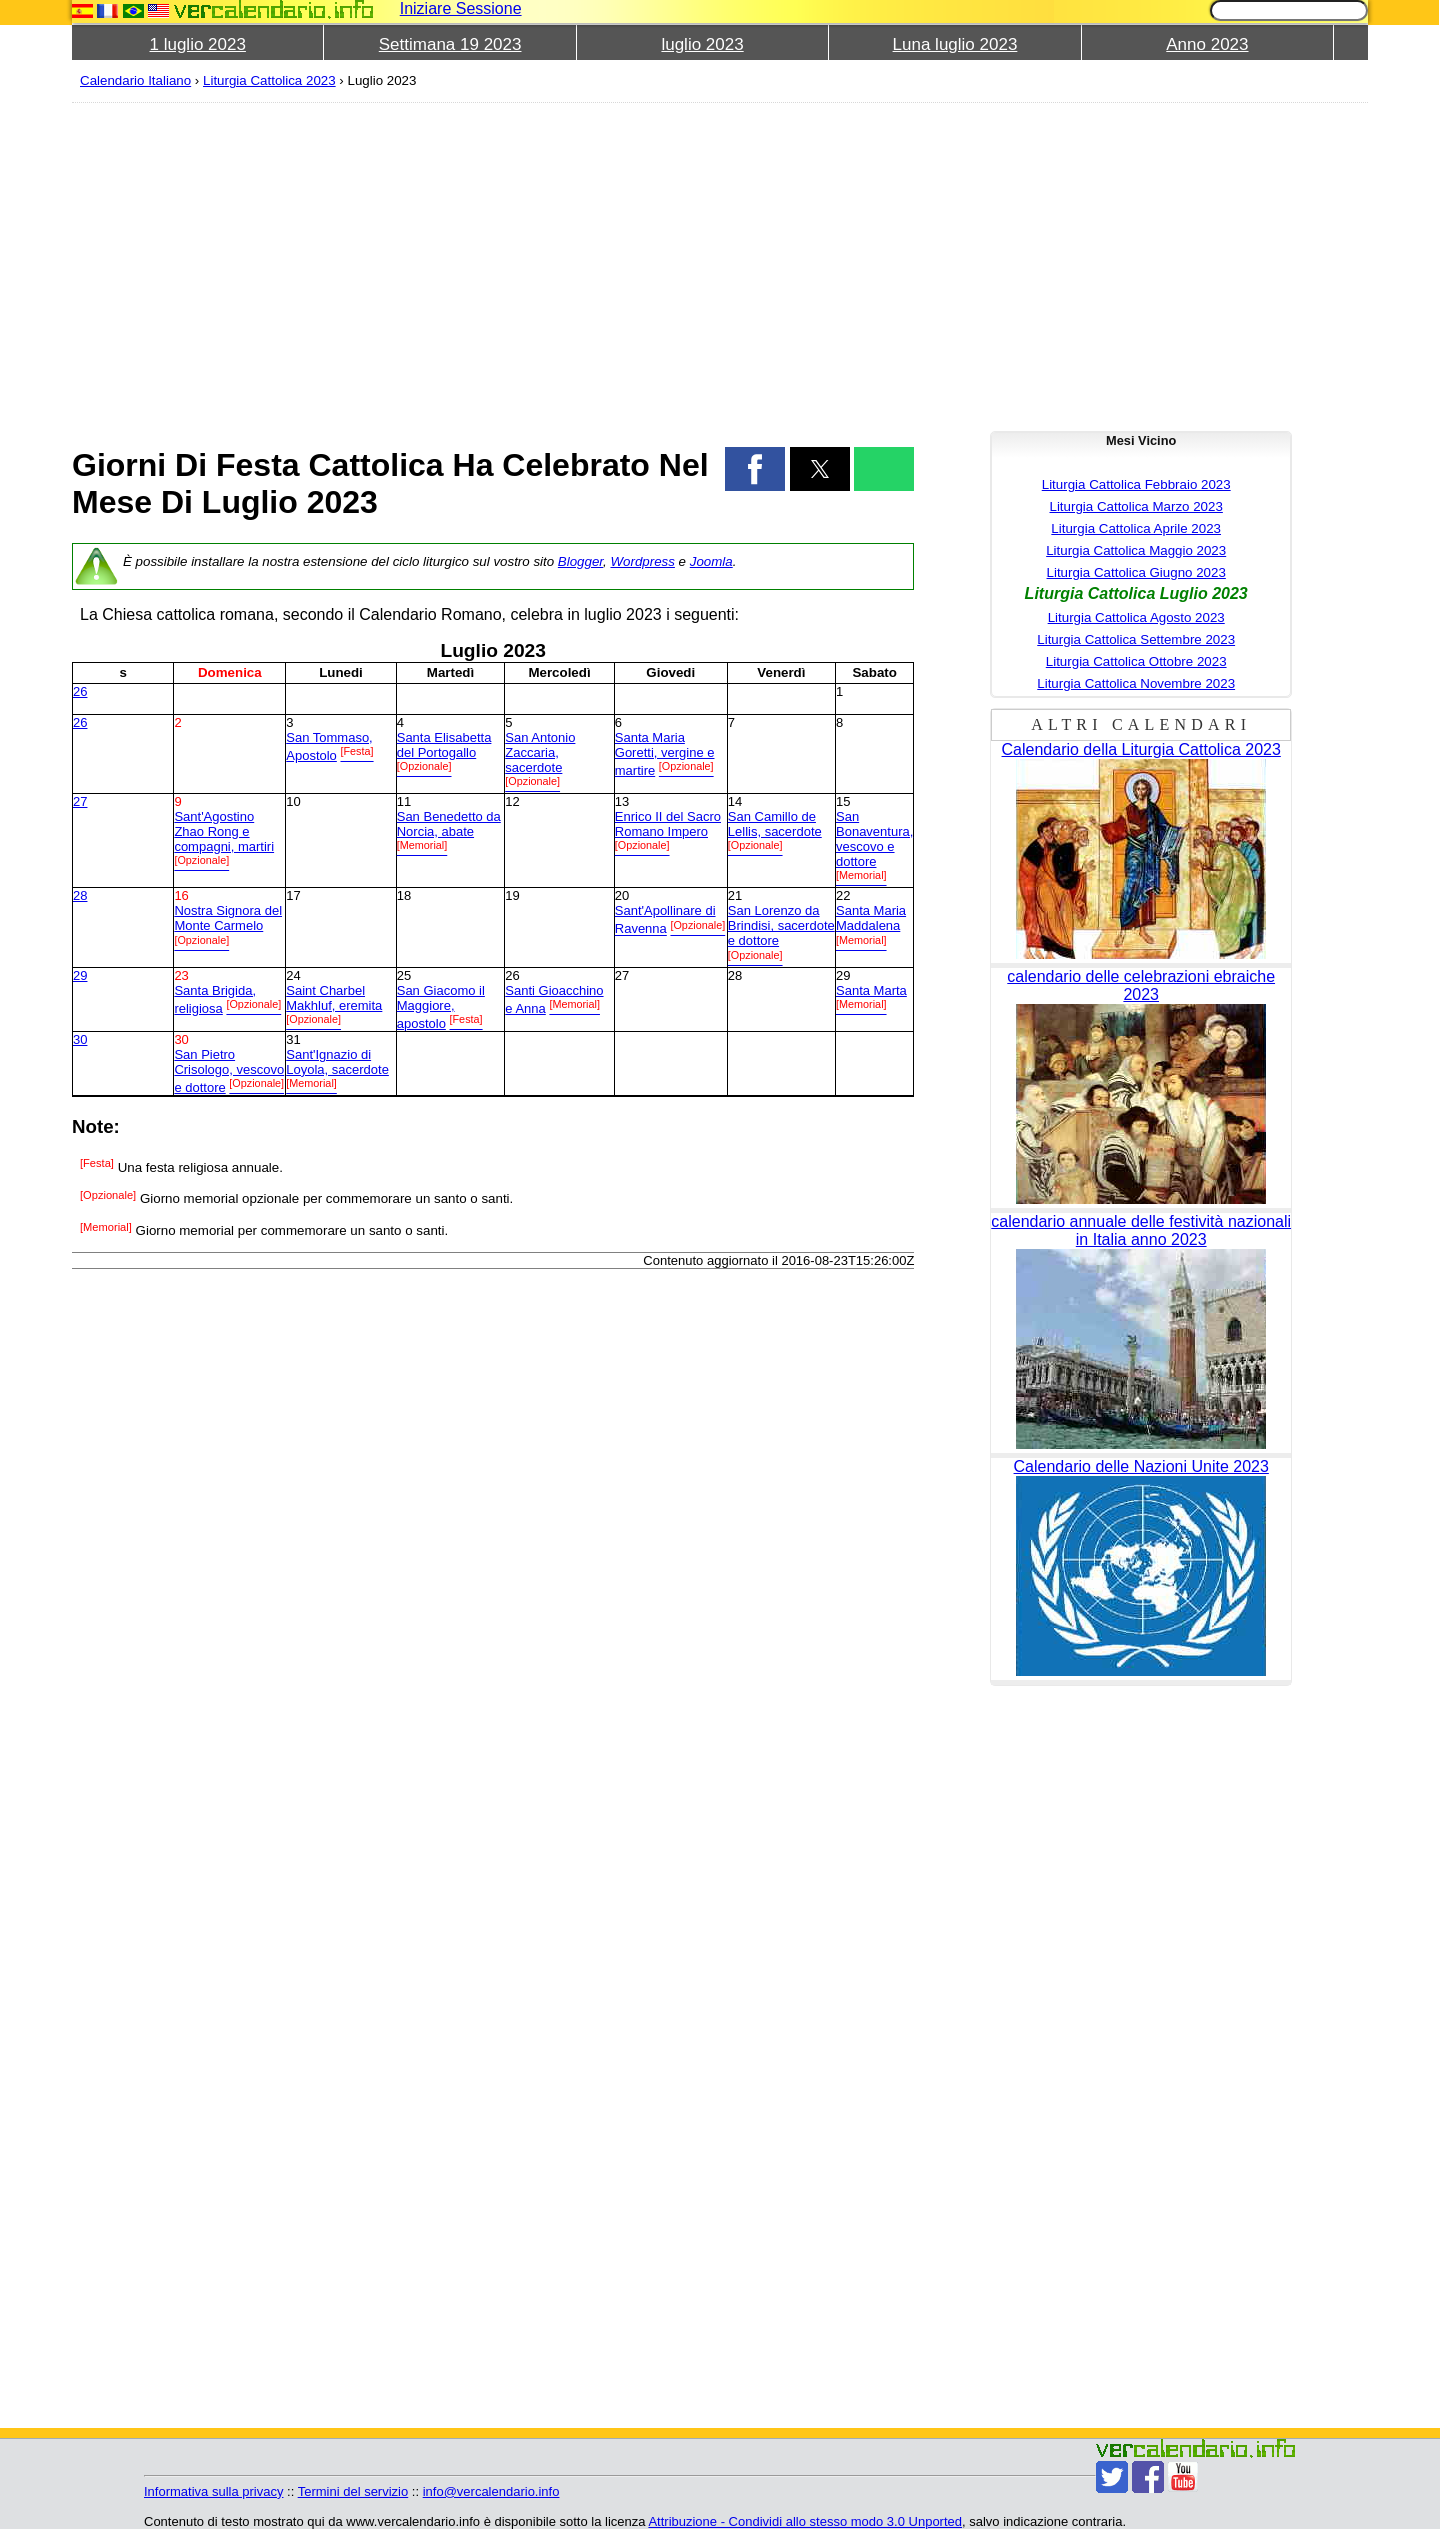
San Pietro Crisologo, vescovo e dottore (229, 1071)
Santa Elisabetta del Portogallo (444, 745)
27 (80, 801)
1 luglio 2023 (198, 44)
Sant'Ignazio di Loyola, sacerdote (337, 1062)
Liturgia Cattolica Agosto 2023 (1136, 617)
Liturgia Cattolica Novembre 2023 (1136, 683)
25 (404, 975)
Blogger (580, 561)
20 (622, 895)
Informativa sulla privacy (213, 2491)
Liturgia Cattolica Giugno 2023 (1136, 572)
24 (293, 975)
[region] (493, 262)
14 (735, 801)
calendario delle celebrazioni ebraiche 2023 (1141, 985)
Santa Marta (871, 990)
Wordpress (642, 561)
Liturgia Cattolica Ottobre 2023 (1136, 661)
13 (622, 801)
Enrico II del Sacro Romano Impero (668, 824)
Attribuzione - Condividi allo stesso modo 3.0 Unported (805, 2521)
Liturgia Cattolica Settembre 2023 (1136, 639)
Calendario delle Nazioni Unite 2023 (1141, 1466)
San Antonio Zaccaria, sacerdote (540, 752)
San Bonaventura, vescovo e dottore (874, 839)
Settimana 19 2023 (450, 44)
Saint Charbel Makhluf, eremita (334, 998)
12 (512, 801)
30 (80, 1039)
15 (843, 801)
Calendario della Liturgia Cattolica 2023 (1141, 749)
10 (293, 801)
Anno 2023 (1207, 44)
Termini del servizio (353, 2491)
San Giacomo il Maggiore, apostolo (441, 1007)
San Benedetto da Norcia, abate (449, 824)
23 (181, 975)
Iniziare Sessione (461, 8)
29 (80, 975)
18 (404, 895)
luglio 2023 (702, 44)
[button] (755, 469)
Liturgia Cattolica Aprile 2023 (1136, 528)
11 (404, 801)
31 (293, 1039)
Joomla (711, 561)
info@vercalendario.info (491, 2491)
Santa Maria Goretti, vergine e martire (665, 754)
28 (80, 895)
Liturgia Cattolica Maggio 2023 (1136, 550)
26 (80, 691)
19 (512, 895)
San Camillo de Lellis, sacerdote (775, 824)
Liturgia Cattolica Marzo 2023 (1136, 506)
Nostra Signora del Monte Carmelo (228, 918)
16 (181, 895)
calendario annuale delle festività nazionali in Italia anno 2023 (1141, 1230)
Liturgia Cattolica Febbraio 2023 (1136, 484)
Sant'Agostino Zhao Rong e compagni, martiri (224, 831)
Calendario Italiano (135, 80)
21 (735, 895)
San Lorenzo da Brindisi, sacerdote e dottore (781, 925)
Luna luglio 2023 (955, 44)
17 (293, 895)
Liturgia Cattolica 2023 (269, 80)
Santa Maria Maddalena (871, 918)
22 (843, 895)
